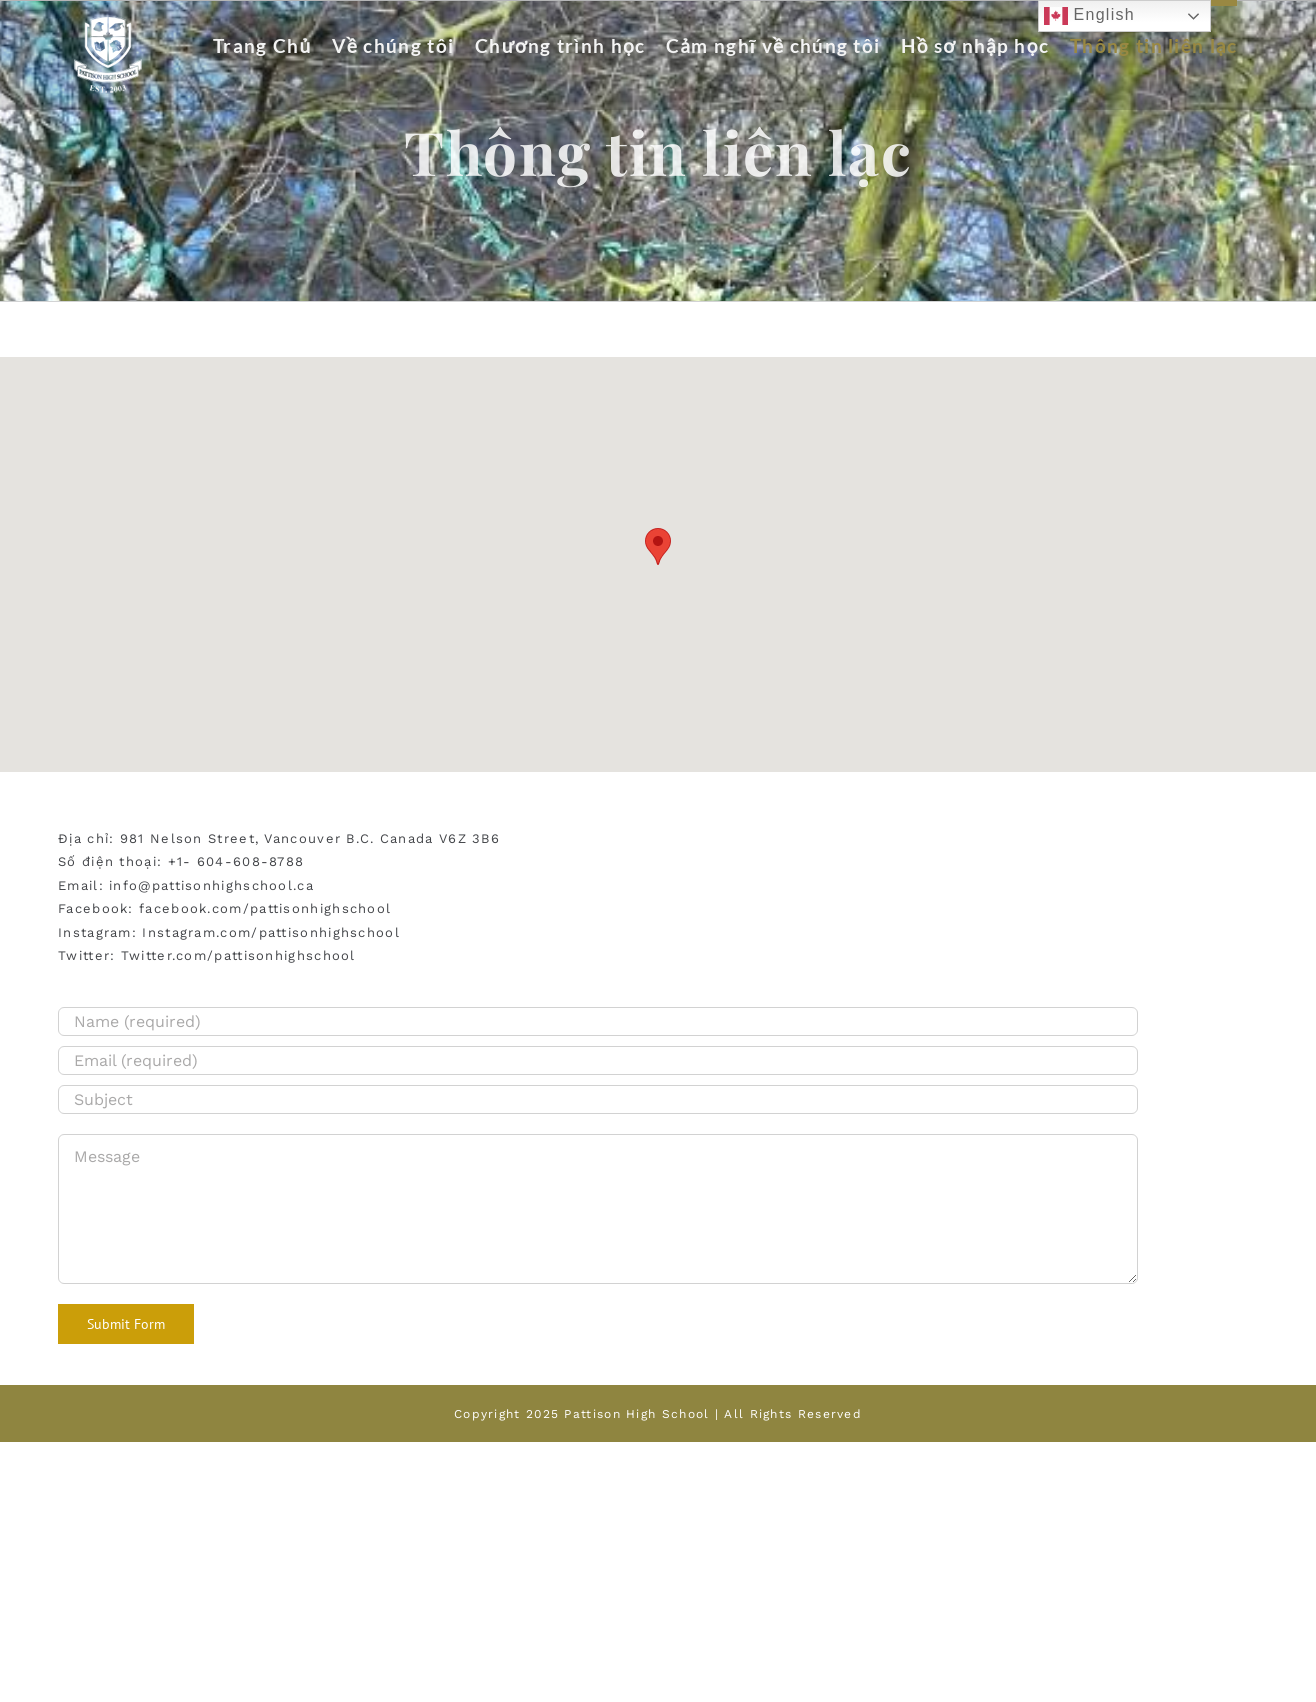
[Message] (598, 1209)
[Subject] (598, 1099)
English (1089, 16)
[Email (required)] (598, 1060)
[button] (658, 546)
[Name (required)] (598, 1021)
